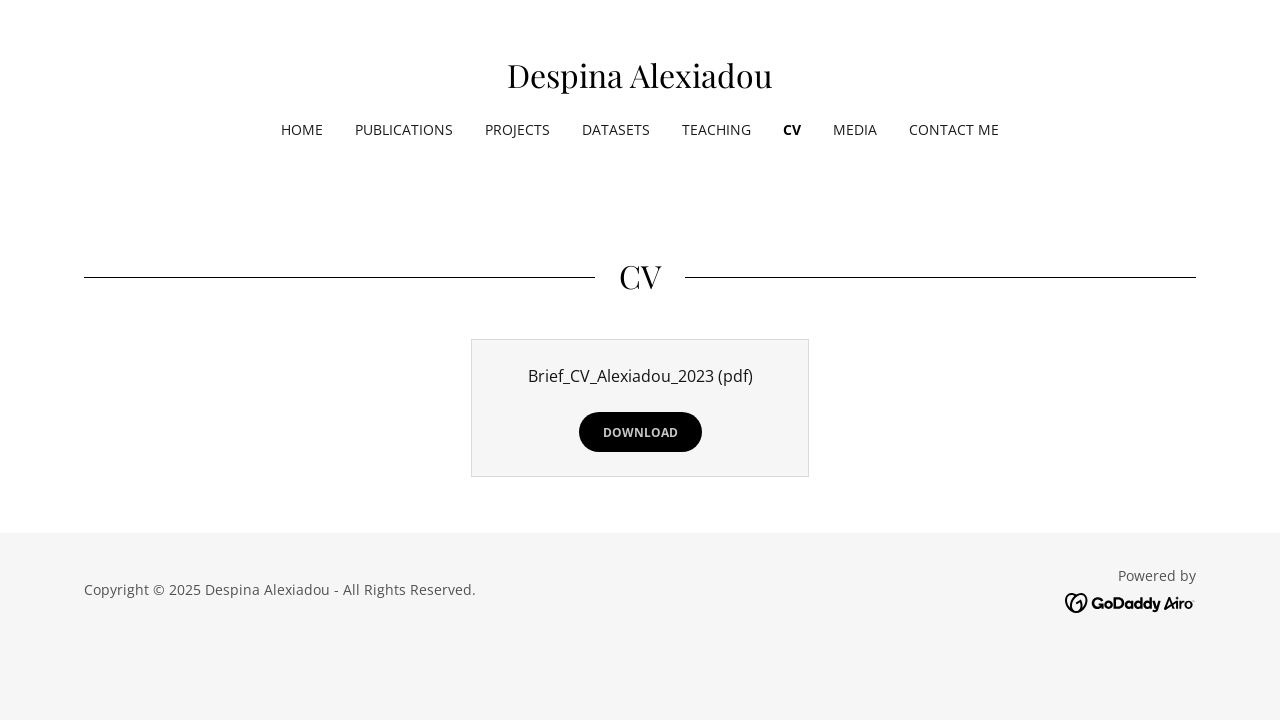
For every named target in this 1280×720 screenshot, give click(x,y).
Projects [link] (517, 129)
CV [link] (792, 129)
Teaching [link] (716, 129)
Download (640, 432)
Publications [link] (404, 129)
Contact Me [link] (954, 129)
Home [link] (302, 129)
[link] (640, 82)
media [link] (855, 129)
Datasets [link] (616, 129)
